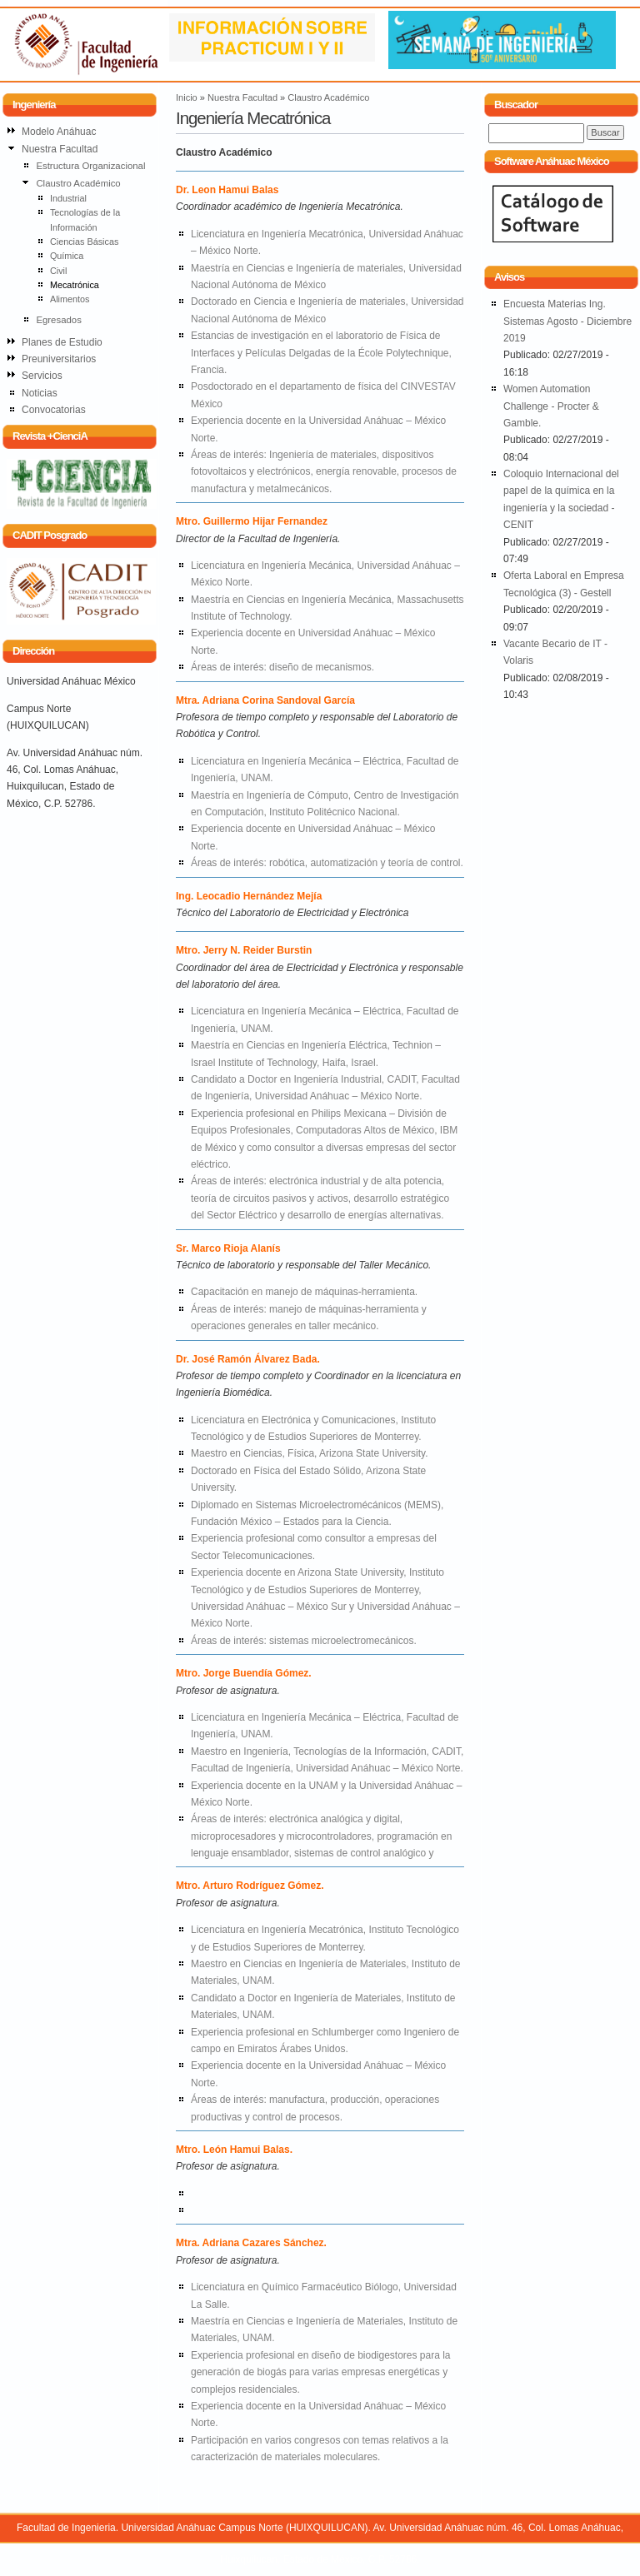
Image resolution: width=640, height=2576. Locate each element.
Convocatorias (54, 410)
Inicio (187, 97)
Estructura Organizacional (90, 166)
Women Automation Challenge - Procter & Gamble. (551, 406)
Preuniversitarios (59, 359)
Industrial (68, 198)
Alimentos (70, 299)
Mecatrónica (74, 285)
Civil (58, 271)
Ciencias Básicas (84, 242)
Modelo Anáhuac (59, 131)
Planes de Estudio (62, 342)
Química (66, 256)
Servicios (42, 375)
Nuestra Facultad (243, 97)
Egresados (58, 320)
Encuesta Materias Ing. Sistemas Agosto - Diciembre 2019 (567, 321)
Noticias (40, 393)
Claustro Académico (328, 97)
